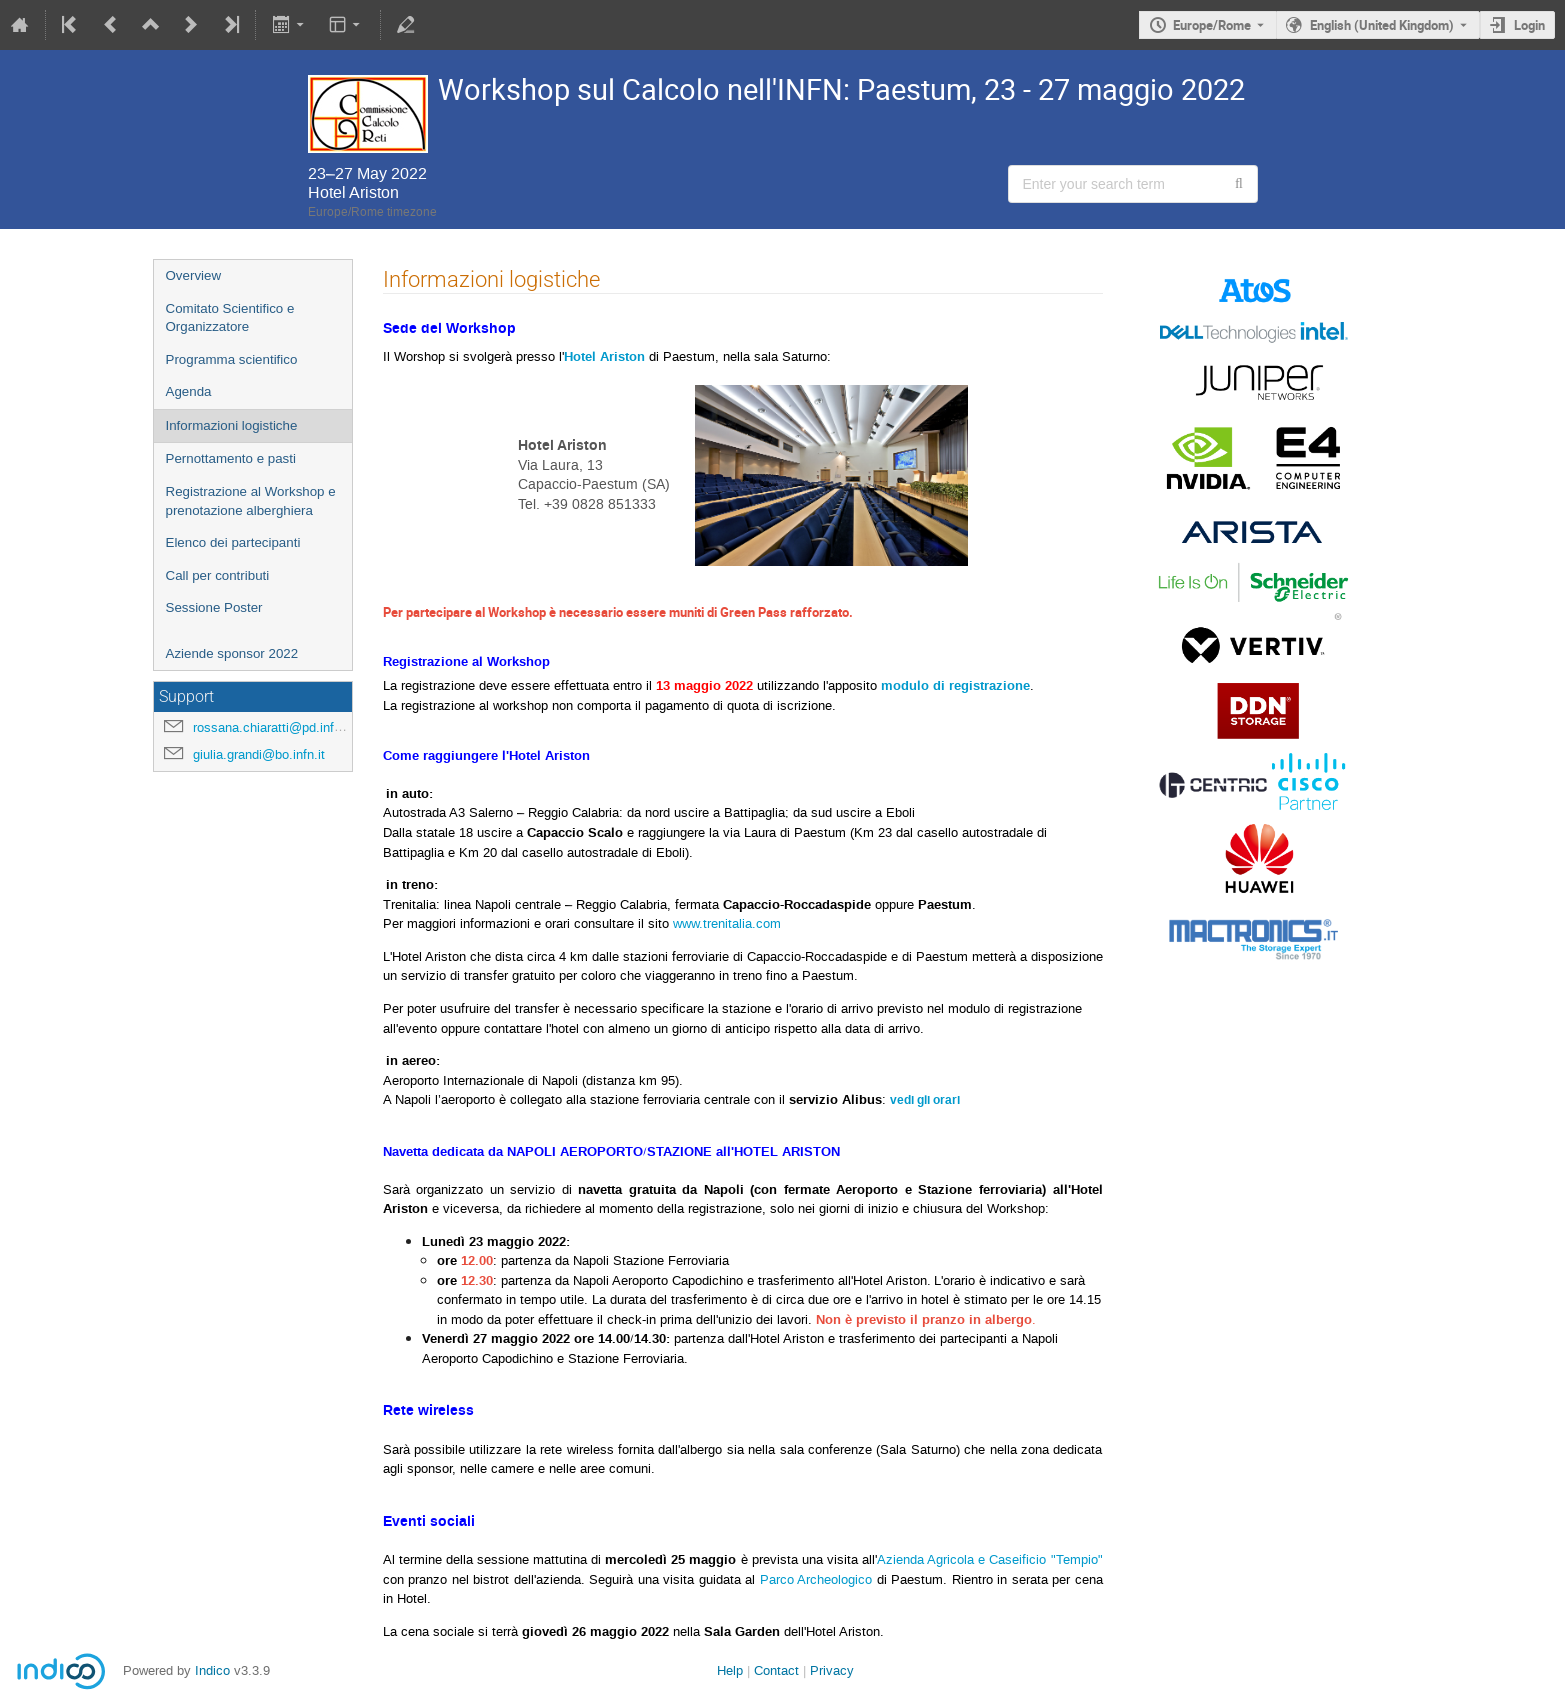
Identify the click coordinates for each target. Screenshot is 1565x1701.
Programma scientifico (232, 359)
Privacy (832, 1670)
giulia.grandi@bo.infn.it (259, 754)
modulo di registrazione (955, 686)
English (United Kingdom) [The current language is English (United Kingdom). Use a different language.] (1382, 25)
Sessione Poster (214, 607)
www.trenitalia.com (727, 923)
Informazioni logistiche (232, 425)
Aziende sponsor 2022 (232, 653)
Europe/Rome (1212, 25)
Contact (776, 1670)
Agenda (189, 391)
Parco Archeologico (816, 1579)
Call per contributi (218, 575)
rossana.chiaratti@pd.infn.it (272, 727)
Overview (194, 275)
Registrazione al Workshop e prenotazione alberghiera (251, 501)
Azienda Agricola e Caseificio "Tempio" (989, 1559)
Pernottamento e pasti (231, 458)
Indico (212, 1670)
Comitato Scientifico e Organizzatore (230, 318)
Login (1529, 25)
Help (730, 1670)
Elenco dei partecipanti (233, 542)
